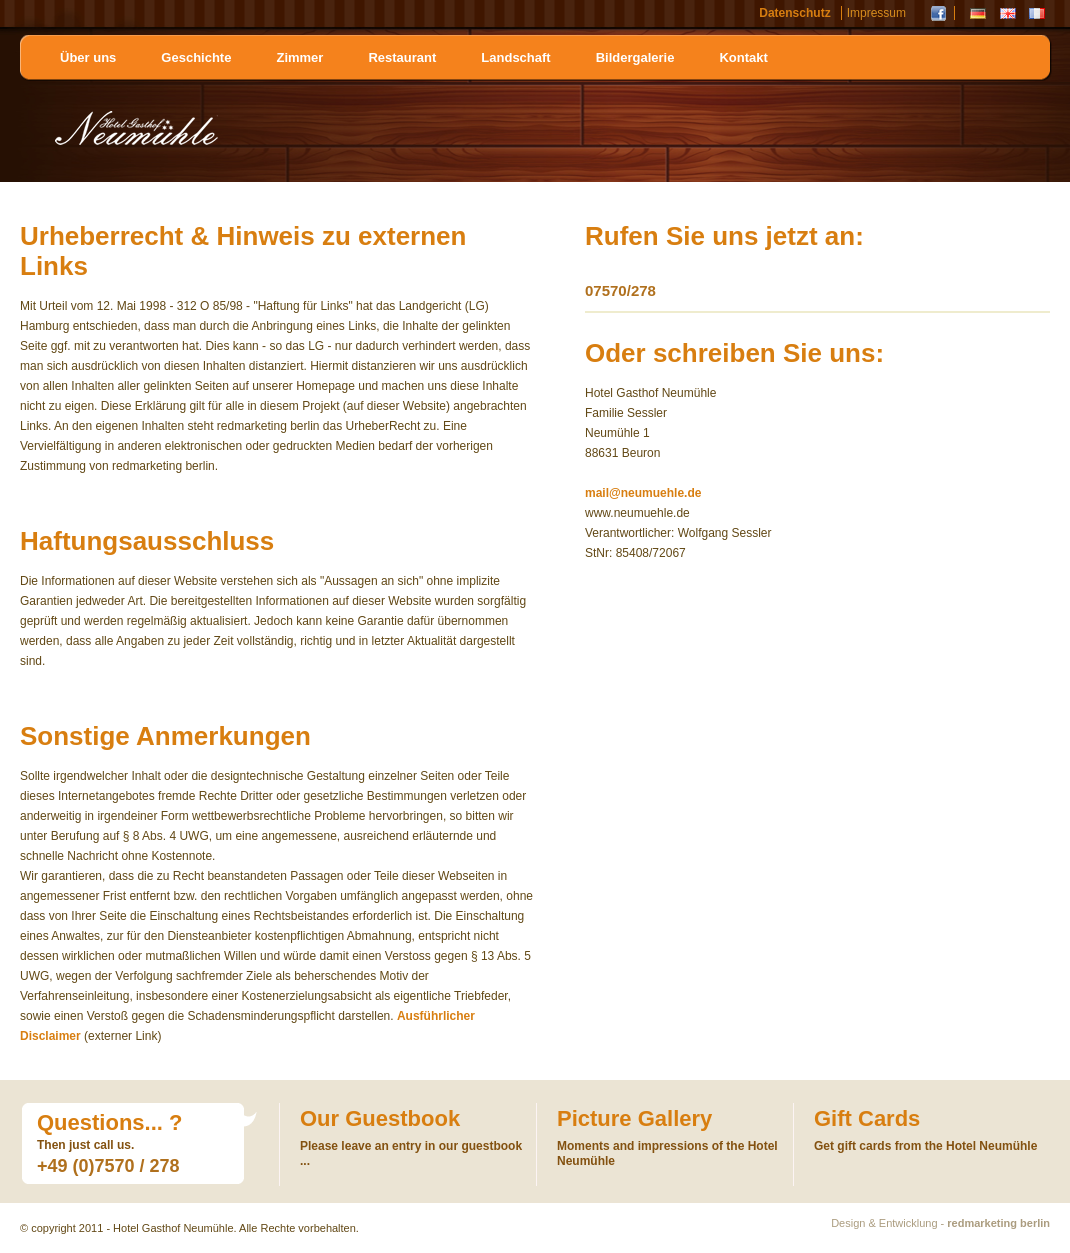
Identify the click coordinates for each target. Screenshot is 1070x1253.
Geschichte (196, 57)
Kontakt (743, 57)
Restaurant (402, 57)
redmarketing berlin (998, 1223)
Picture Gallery (634, 1118)
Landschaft (515, 57)
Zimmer (299, 57)
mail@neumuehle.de (643, 493)
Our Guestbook (380, 1118)
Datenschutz (794, 13)
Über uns (88, 57)
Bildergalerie (635, 57)
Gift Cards (867, 1118)
